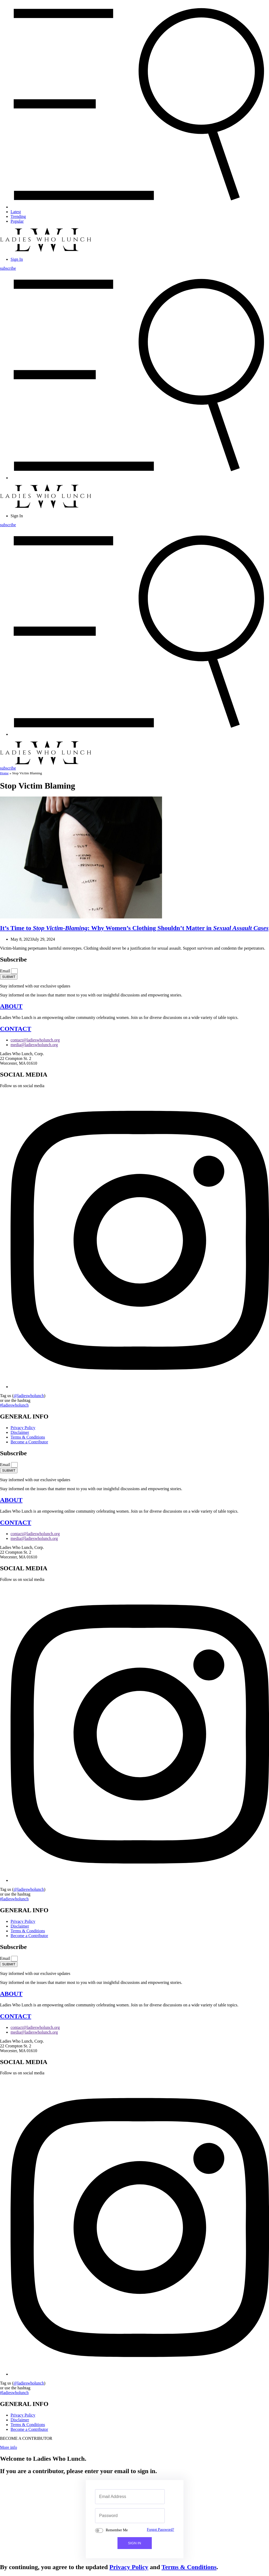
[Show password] (154, 2515)
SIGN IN (134, 2543)
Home (4, 773)
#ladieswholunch (14, 1405)
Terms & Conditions (189, 2567)
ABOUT (11, 1006)
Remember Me (117, 2530)
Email (5, 971)
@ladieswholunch (28, 1395)
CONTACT (15, 1028)
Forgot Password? (160, 2529)
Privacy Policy (128, 2567)
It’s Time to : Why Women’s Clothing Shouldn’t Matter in (134, 928)
